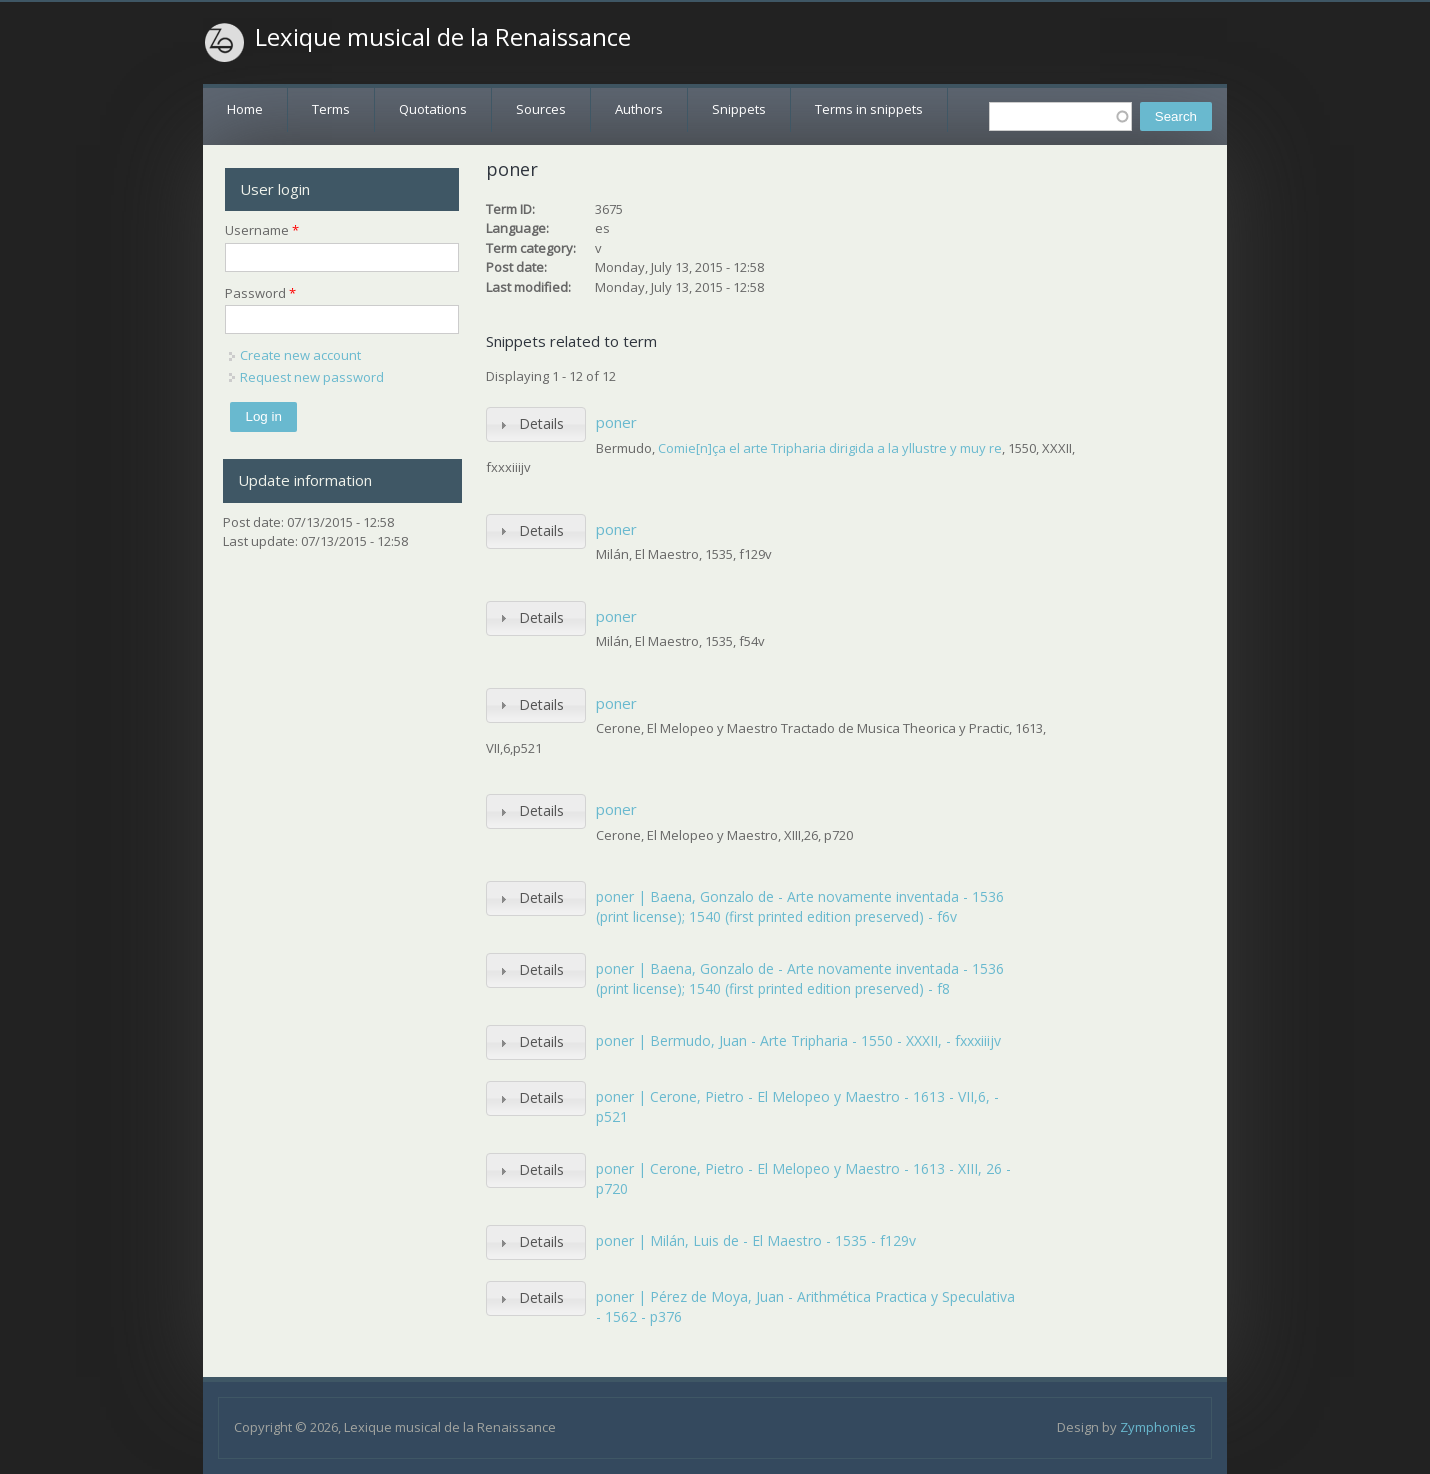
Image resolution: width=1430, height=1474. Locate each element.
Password (260, 293)
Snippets (739, 109)
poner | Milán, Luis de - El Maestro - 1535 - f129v (756, 1240)
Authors (639, 109)
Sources (541, 109)
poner (616, 422)
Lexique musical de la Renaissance (443, 37)
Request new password (312, 377)
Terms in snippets (869, 109)
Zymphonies (1158, 1427)
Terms (331, 109)
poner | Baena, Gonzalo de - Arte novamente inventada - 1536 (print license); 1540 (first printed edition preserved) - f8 (800, 978)
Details (541, 423)
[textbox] (1060, 116)
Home (245, 109)
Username (262, 230)
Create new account (300, 355)
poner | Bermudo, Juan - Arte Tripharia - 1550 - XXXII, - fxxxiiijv (798, 1040)
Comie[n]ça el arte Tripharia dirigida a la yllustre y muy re (830, 448)
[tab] (536, 424)
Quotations (433, 109)
